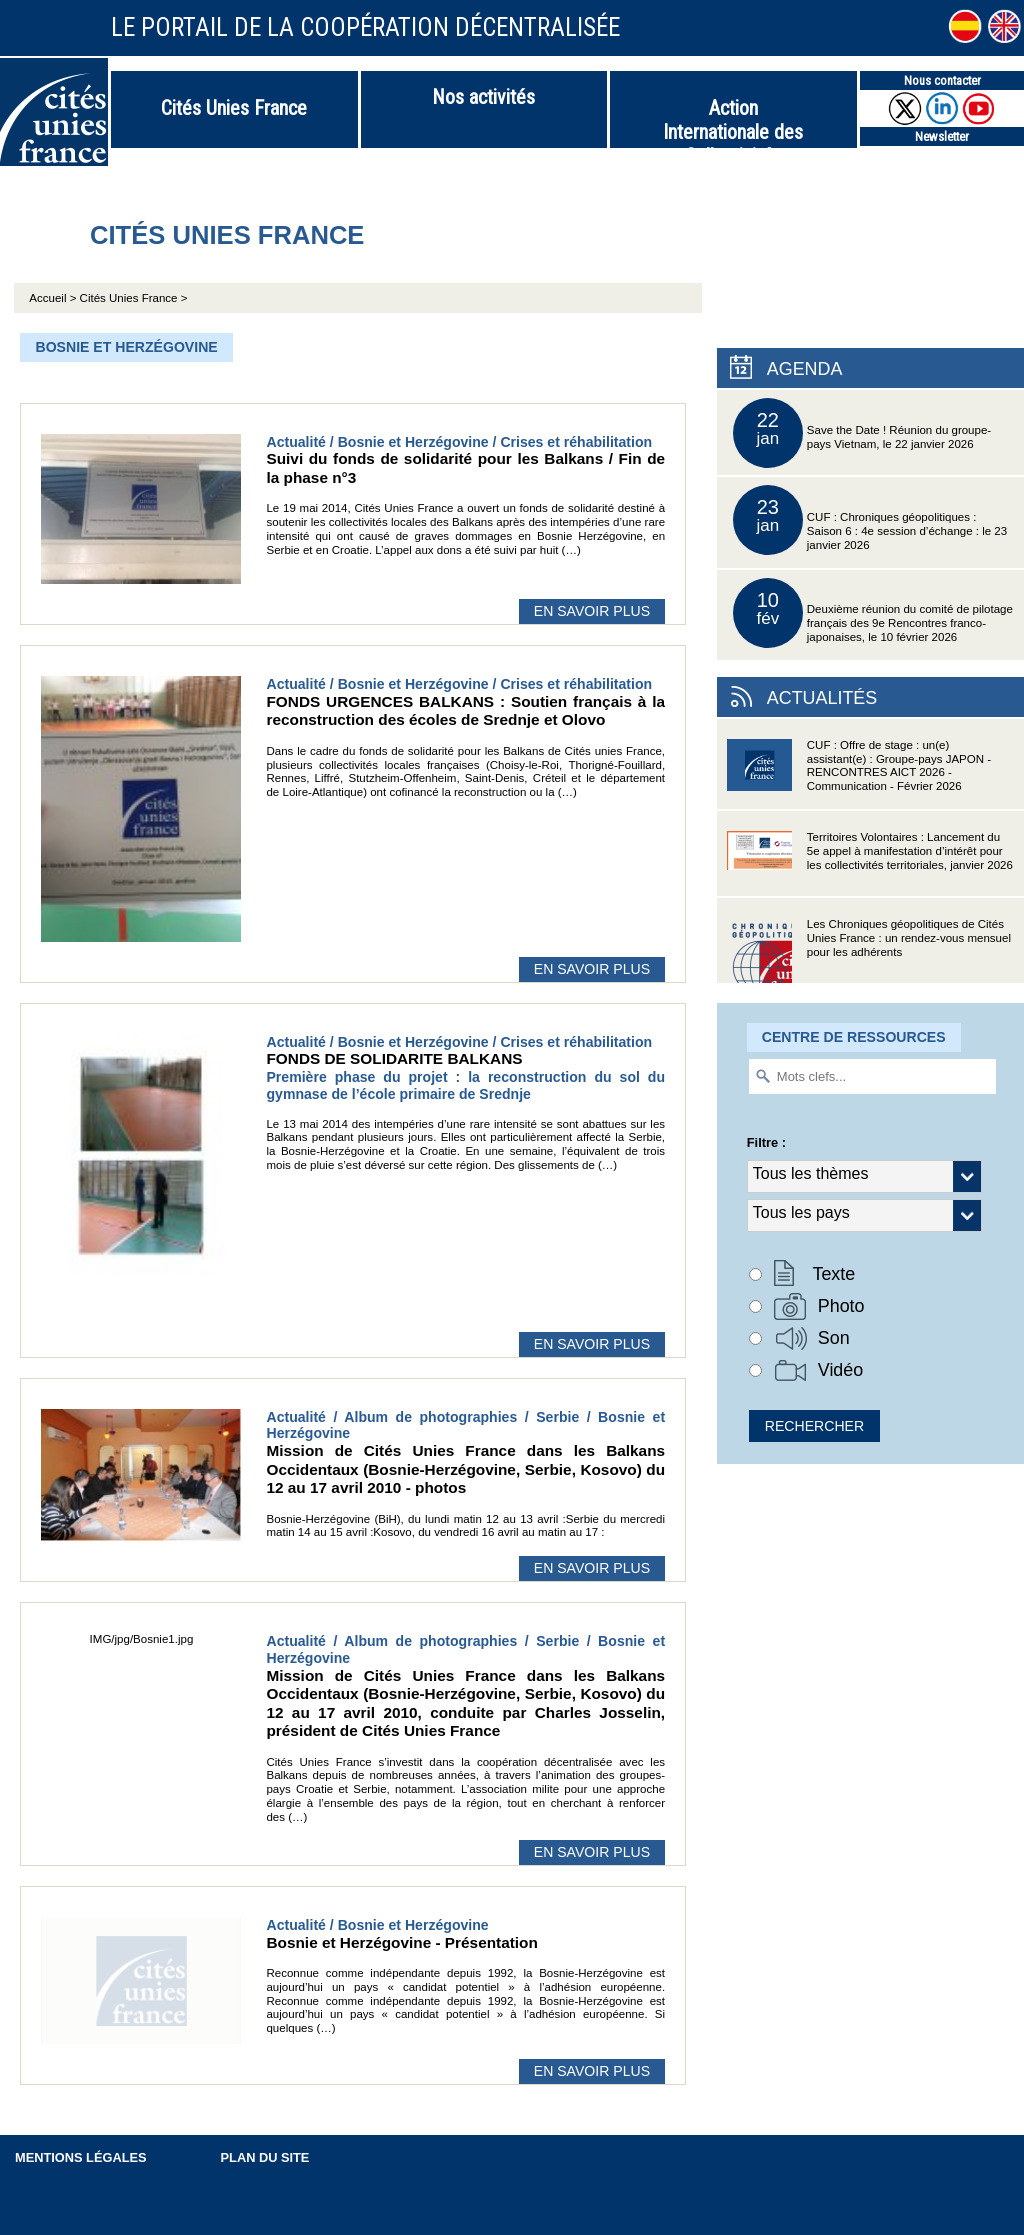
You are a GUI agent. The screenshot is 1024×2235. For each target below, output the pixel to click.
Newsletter (942, 136)
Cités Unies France (234, 108)
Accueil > (54, 298)
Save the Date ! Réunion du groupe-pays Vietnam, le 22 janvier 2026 (862, 433)
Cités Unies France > (134, 298)
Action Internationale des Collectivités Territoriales (733, 122)
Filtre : (766, 1142)
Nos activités (483, 97)
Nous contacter (942, 80)
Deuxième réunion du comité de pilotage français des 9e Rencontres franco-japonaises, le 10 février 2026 (873, 613)
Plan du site (265, 2157)
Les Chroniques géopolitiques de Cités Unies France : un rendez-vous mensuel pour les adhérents (869, 950)
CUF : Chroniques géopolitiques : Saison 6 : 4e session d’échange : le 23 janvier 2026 (870, 520)
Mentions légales (81, 2157)
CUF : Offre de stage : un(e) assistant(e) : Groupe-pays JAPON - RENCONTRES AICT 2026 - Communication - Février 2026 (859, 771)
